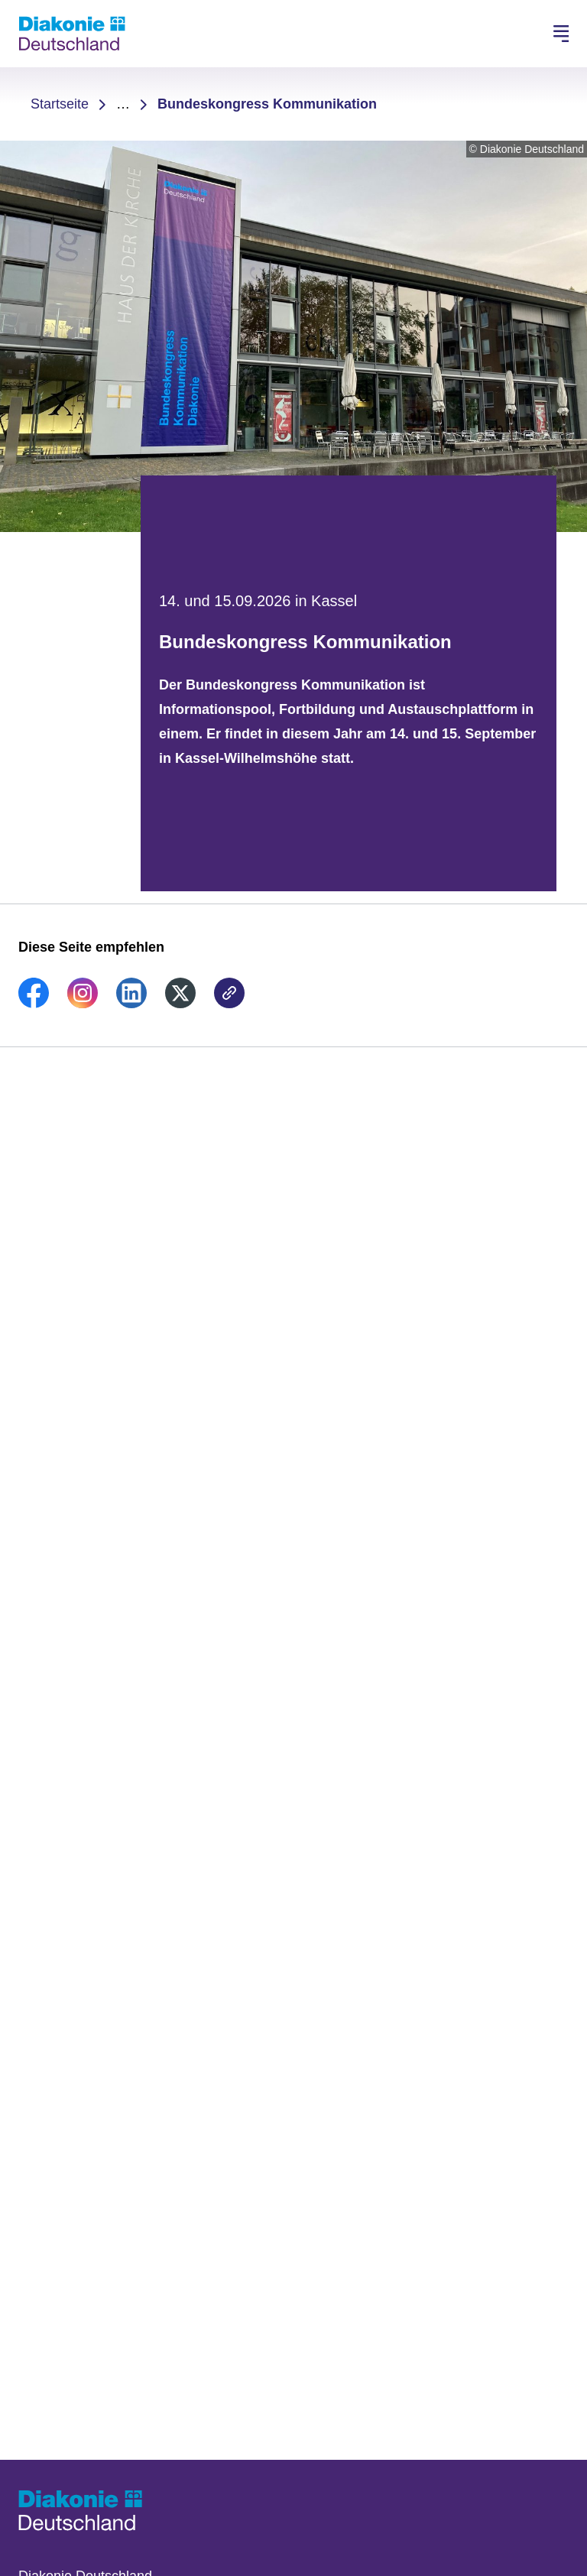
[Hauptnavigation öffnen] (561, 33)
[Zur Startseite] (71, 33)
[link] (33, 1003)
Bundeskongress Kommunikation (267, 104)
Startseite (60, 104)
